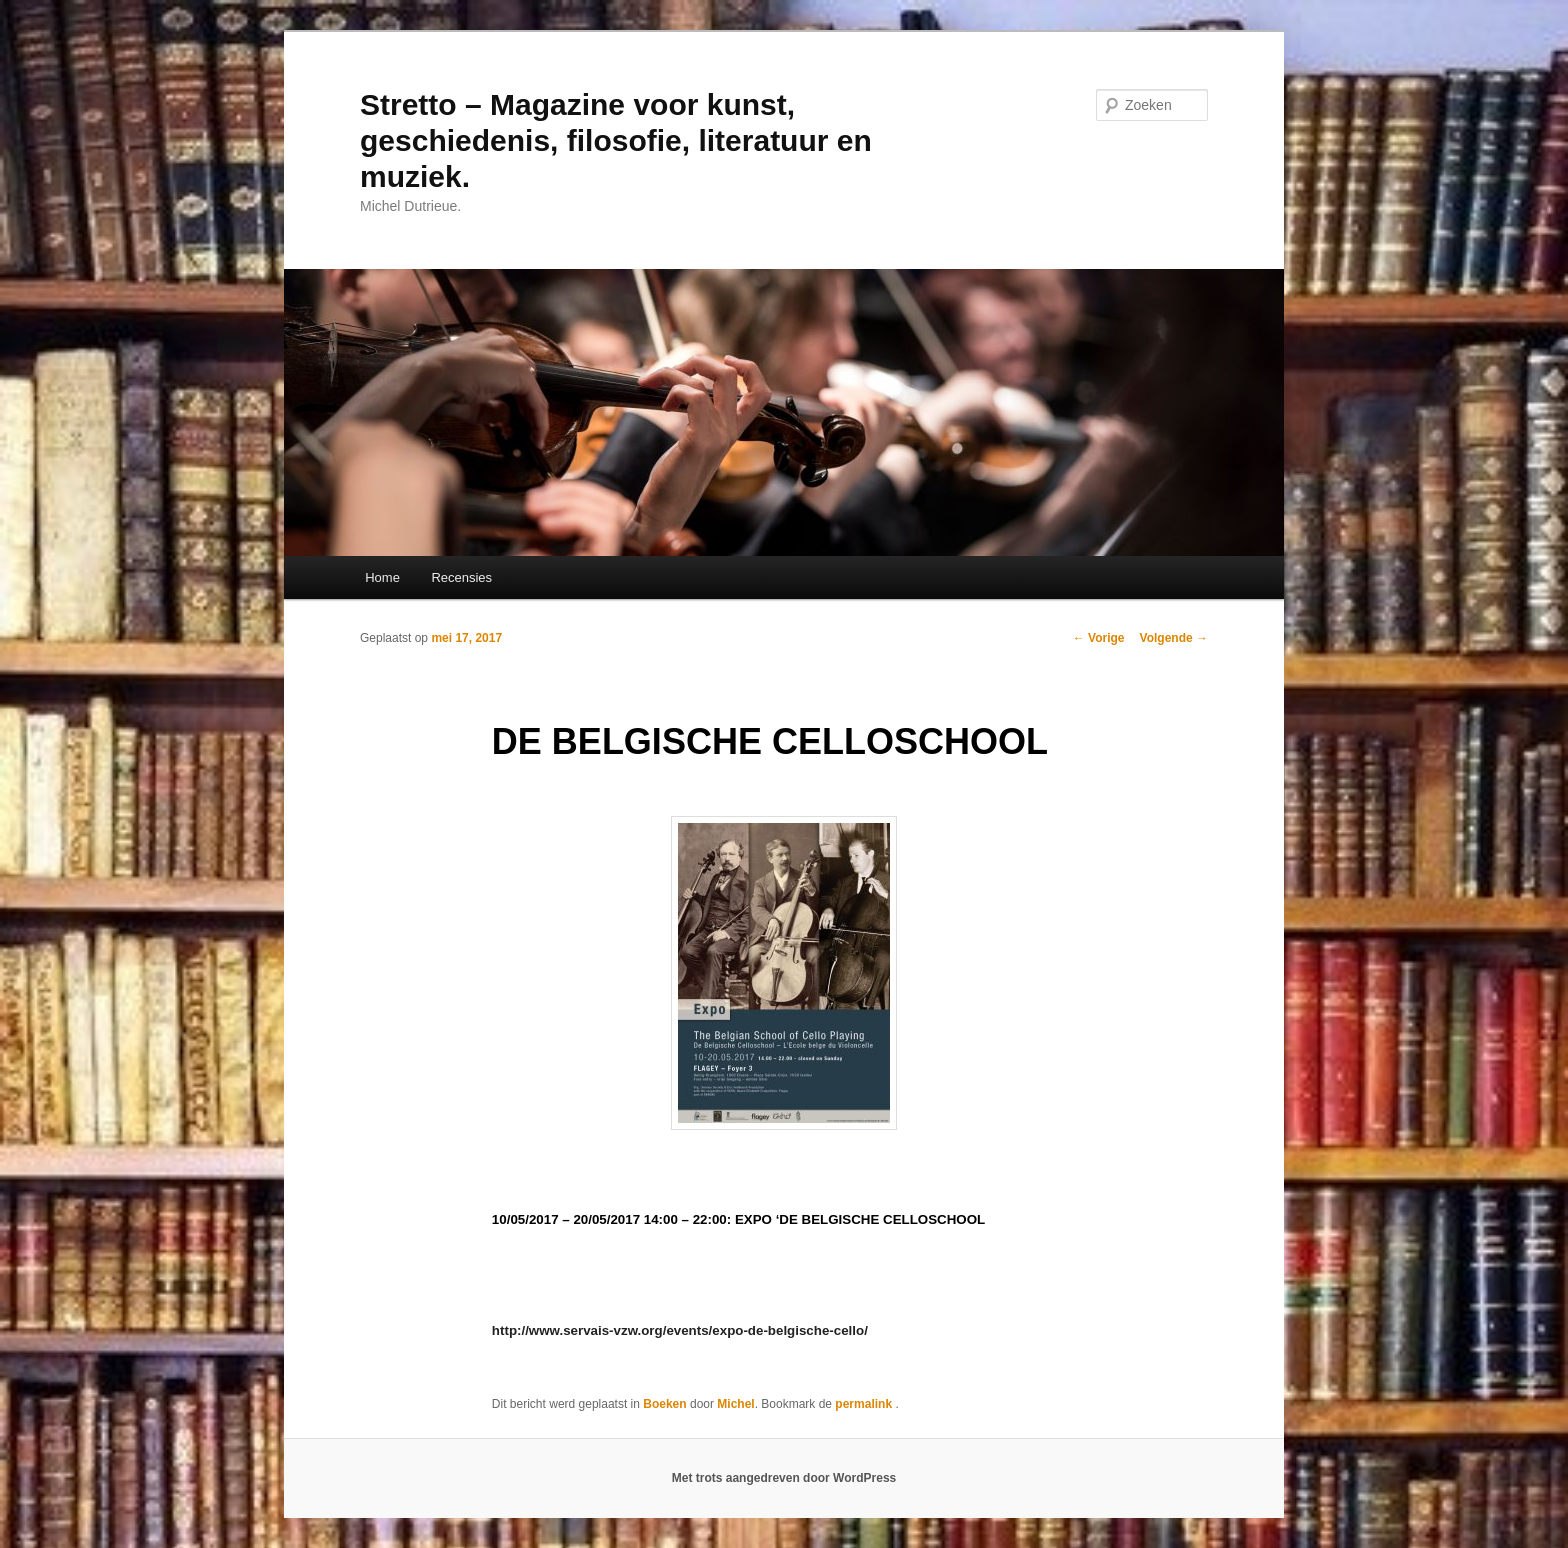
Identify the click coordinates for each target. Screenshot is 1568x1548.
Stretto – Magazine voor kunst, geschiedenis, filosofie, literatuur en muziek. (616, 140)
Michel (735, 1404)
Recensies (461, 577)
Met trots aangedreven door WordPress (784, 1478)
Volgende (1174, 638)
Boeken (664, 1404)
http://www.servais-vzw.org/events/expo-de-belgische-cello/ (680, 1330)
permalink (865, 1404)
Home (382, 577)
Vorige (1099, 638)
